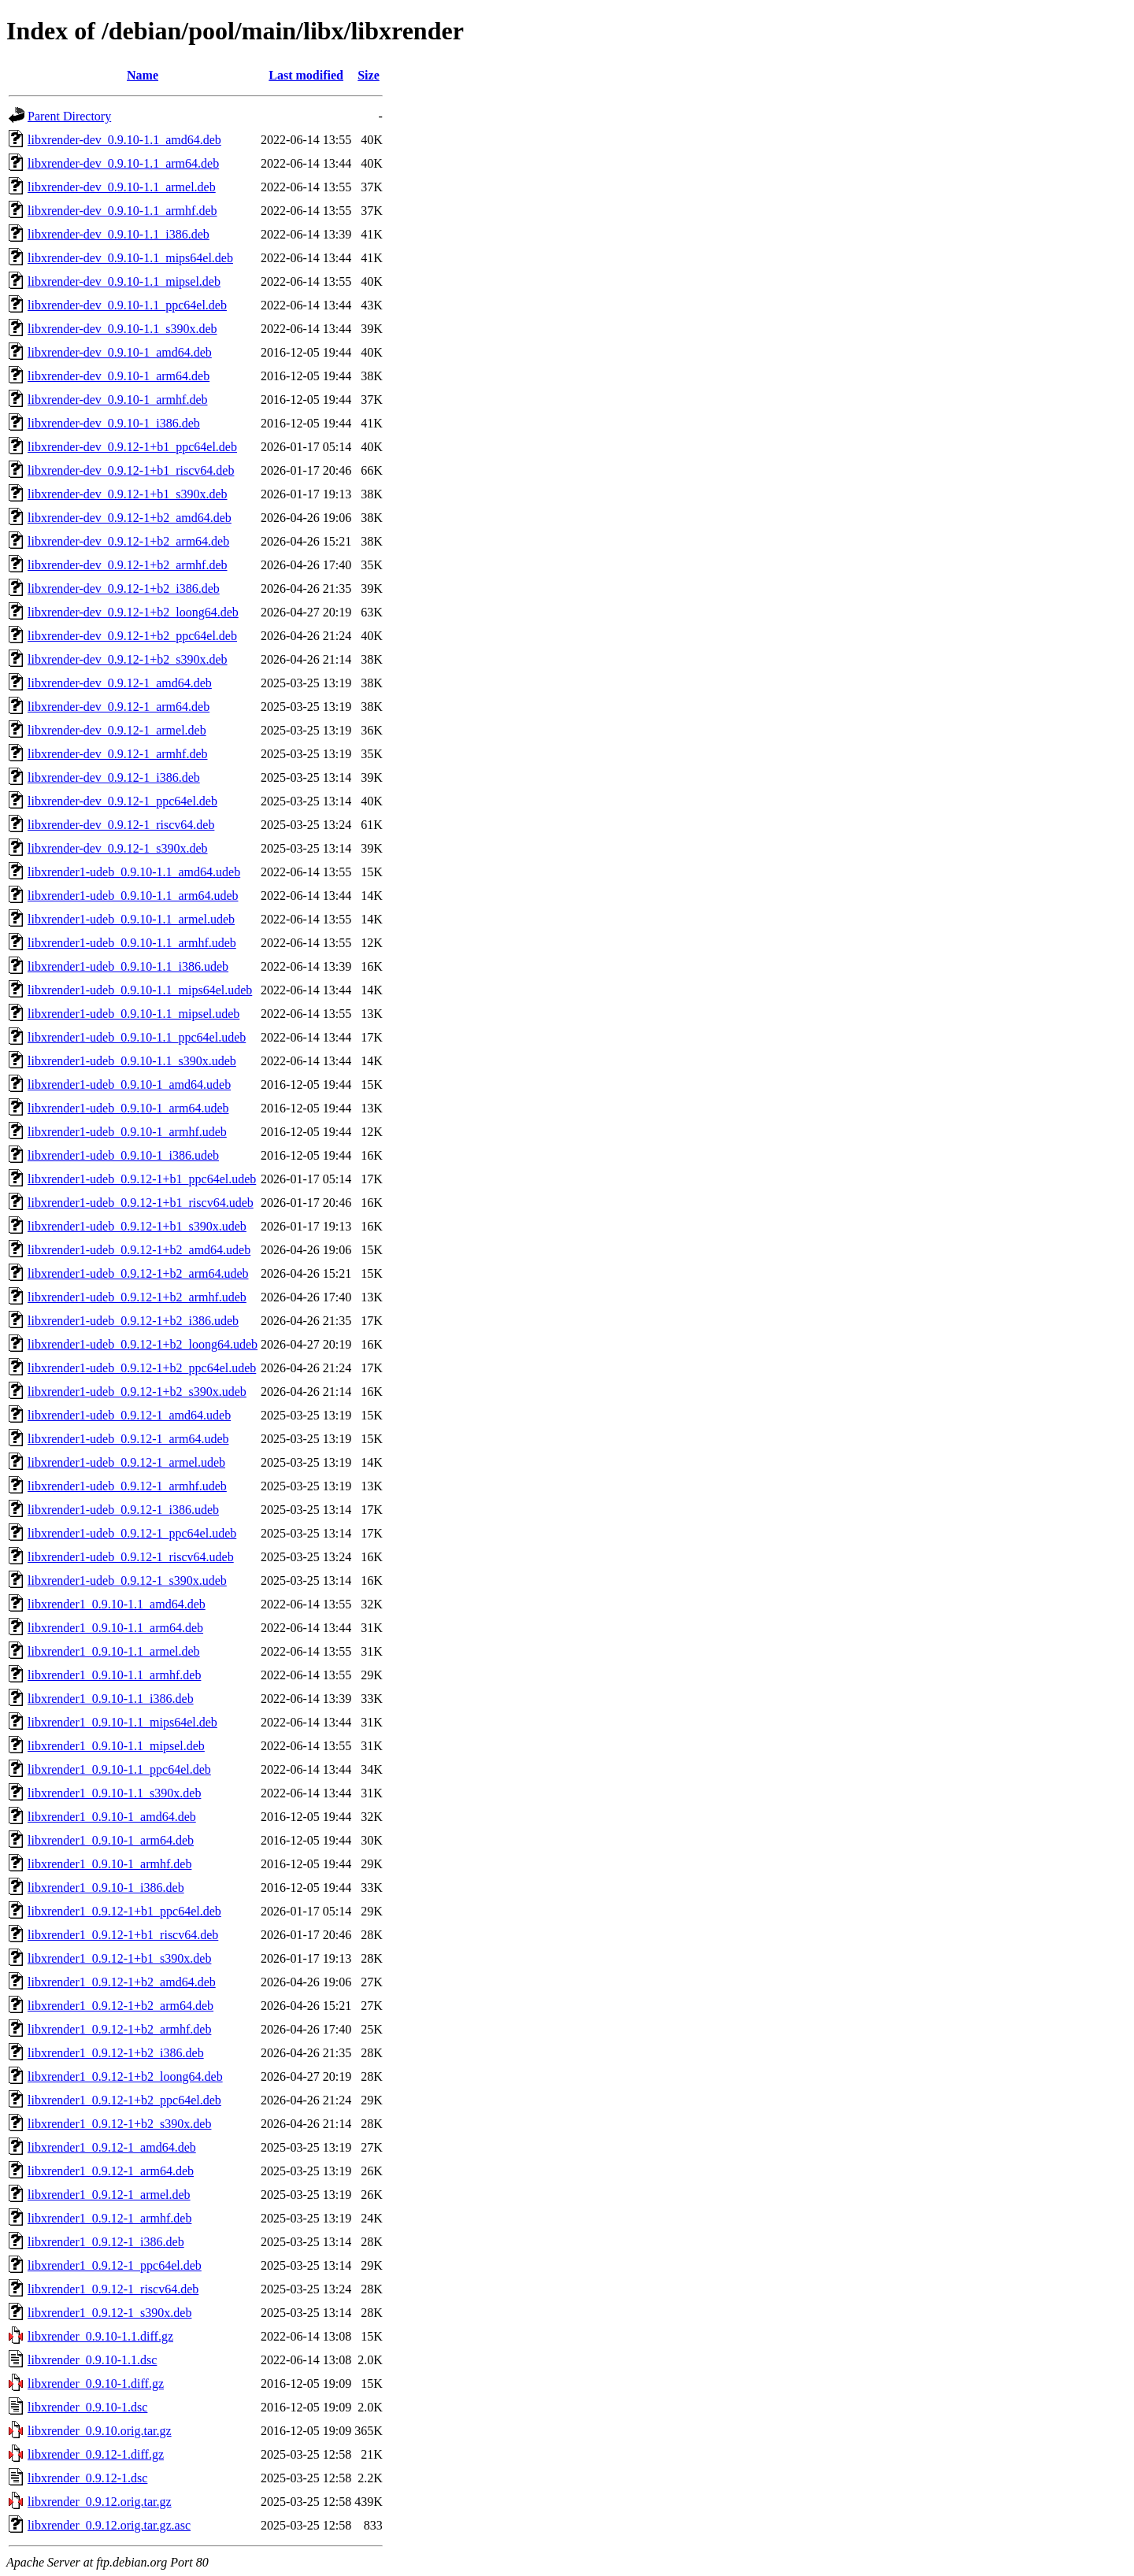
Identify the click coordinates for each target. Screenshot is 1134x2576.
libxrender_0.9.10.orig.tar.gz (100, 2430)
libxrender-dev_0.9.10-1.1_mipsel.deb (124, 281)
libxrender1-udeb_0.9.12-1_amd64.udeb (129, 1415)
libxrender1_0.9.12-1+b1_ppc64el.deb (124, 1911)
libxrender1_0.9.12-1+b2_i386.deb (116, 2053)
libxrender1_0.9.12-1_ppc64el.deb (115, 2265)
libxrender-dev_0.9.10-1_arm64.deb (118, 376)
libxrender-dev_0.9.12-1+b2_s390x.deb (128, 659)
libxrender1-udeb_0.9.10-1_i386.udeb (123, 1155)
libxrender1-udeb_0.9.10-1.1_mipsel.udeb (133, 1013)
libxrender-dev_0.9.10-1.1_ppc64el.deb (127, 305)
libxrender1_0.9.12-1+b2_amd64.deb (122, 1982)
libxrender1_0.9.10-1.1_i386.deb (111, 1698)
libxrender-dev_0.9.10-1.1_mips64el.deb (130, 258)
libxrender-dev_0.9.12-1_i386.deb (114, 777)
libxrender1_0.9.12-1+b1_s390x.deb (119, 1958)
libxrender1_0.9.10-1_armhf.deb (109, 1864)
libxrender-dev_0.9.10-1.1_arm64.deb (123, 163)
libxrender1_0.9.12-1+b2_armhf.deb (119, 2029)
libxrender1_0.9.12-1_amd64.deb (112, 2147)
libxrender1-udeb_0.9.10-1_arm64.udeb (128, 1108)
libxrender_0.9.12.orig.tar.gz (100, 2501)
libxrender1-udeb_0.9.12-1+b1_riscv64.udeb (141, 1202)
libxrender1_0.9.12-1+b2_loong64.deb (125, 2076)
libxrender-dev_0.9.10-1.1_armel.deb (122, 187)
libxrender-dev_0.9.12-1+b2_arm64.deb (128, 541)
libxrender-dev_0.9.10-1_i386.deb (114, 423)
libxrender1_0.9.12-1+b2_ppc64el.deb (124, 2100)
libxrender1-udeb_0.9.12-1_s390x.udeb (127, 1580)
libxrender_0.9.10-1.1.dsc (92, 2360)
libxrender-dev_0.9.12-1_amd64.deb (120, 683)
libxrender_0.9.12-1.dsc (87, 2478)
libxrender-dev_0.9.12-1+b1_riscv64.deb (131, 470)
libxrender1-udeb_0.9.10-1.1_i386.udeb (128, 966)
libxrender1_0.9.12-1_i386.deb (106, 2241)
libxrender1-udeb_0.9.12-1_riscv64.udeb (131, 1557)
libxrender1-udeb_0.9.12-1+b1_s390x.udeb (137, 1226)
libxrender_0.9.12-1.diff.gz (96, 2454)
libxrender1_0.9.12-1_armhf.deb (109, 2218)
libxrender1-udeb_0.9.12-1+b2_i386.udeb (133, 1320)
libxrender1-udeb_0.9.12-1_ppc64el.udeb (132, 1533)
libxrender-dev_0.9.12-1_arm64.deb (118, 706)
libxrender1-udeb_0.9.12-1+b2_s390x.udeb (137, 1391)
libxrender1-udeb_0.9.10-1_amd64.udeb (129, 1084)
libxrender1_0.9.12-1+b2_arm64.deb (120, 2005)
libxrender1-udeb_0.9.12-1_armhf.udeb (127, 1486)
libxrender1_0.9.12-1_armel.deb (109, 2194)
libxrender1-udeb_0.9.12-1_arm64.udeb (128, 1438)
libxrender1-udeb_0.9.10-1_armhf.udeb (127, 1131)
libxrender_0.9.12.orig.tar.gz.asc (109, 2525)
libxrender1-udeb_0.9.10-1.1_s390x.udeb (132, 1061)
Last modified (306, 75)
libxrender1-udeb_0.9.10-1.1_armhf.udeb (132, 942)
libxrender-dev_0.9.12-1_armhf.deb (118, 754)
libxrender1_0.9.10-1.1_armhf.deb (114, 1675)
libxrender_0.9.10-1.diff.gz (96, 2383)
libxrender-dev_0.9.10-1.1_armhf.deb (122, 210)
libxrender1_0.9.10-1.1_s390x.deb (114, 1793)
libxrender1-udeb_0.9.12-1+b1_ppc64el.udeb (142, 1179)
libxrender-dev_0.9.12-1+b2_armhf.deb (128, 565)
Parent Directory (69, 116)
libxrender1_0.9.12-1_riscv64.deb (113, 2289)
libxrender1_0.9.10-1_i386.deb (106, 1887)
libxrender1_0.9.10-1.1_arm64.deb (115, 1627)
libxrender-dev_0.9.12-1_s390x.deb (118, 848)
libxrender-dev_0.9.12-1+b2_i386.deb (124, 588)
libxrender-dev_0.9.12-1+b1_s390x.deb (128, 494)
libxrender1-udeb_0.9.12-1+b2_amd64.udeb (139, 1250)
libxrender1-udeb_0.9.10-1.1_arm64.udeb (133, 895)
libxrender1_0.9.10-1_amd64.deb (112, 1816)
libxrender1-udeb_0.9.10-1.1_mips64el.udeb (140, 990)
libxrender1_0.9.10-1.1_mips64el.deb (122, 1722)
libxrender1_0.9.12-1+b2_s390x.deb (119, 2123)
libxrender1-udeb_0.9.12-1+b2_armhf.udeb (137, 1297)
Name (142, 75)
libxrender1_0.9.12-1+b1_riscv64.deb (123, 1934)
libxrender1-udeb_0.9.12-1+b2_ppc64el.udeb (142, 1368)
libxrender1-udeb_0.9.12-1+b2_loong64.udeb (143, 1344)
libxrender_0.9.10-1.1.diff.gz (100, 2336)
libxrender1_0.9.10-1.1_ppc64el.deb (119, 1769)
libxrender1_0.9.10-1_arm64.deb (111, 1840)
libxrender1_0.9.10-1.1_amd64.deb (117, 1604)
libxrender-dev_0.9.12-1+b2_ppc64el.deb (132, 635)
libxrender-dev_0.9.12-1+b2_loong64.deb (133, 612)
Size (369, 75)
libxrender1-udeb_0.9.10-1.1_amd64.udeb (134, 872)
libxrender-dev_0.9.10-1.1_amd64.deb (124, 139)
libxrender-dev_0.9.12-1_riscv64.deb (121, 824)
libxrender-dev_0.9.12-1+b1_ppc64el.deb (132, 446)
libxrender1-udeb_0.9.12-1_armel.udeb (126, 1462)
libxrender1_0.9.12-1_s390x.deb (109, 2312)
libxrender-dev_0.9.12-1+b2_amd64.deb (130, 517)
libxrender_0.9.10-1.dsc (87, 2407)
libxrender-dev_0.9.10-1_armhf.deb (118, 399)
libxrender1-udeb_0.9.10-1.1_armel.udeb (131, 919)
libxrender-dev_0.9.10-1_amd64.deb (120, 352)
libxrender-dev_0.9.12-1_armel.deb (117, 730)
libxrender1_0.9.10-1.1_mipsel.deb (116, 1745)
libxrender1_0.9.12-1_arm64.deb (111, 2171)
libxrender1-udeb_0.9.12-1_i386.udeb (123, 1509)
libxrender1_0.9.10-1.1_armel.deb (114, 1651)
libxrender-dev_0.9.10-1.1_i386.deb (118, 234)
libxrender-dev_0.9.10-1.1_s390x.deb (122, 328)
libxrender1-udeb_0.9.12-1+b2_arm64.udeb (138, 1273)
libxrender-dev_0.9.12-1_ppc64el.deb (122, 801)
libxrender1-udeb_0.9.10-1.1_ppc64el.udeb (137, 1037)
